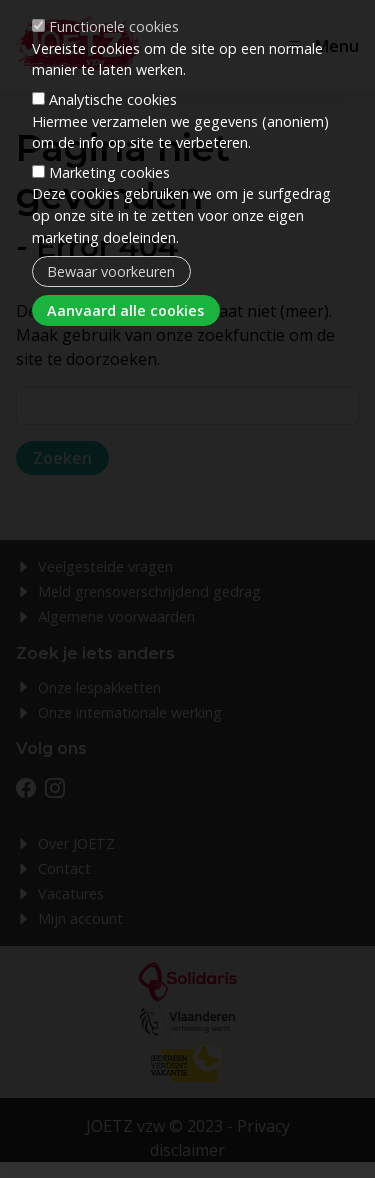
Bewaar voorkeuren (111, 221)
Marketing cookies (109, 122)
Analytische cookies (113, 49)
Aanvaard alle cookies (125, 260)
